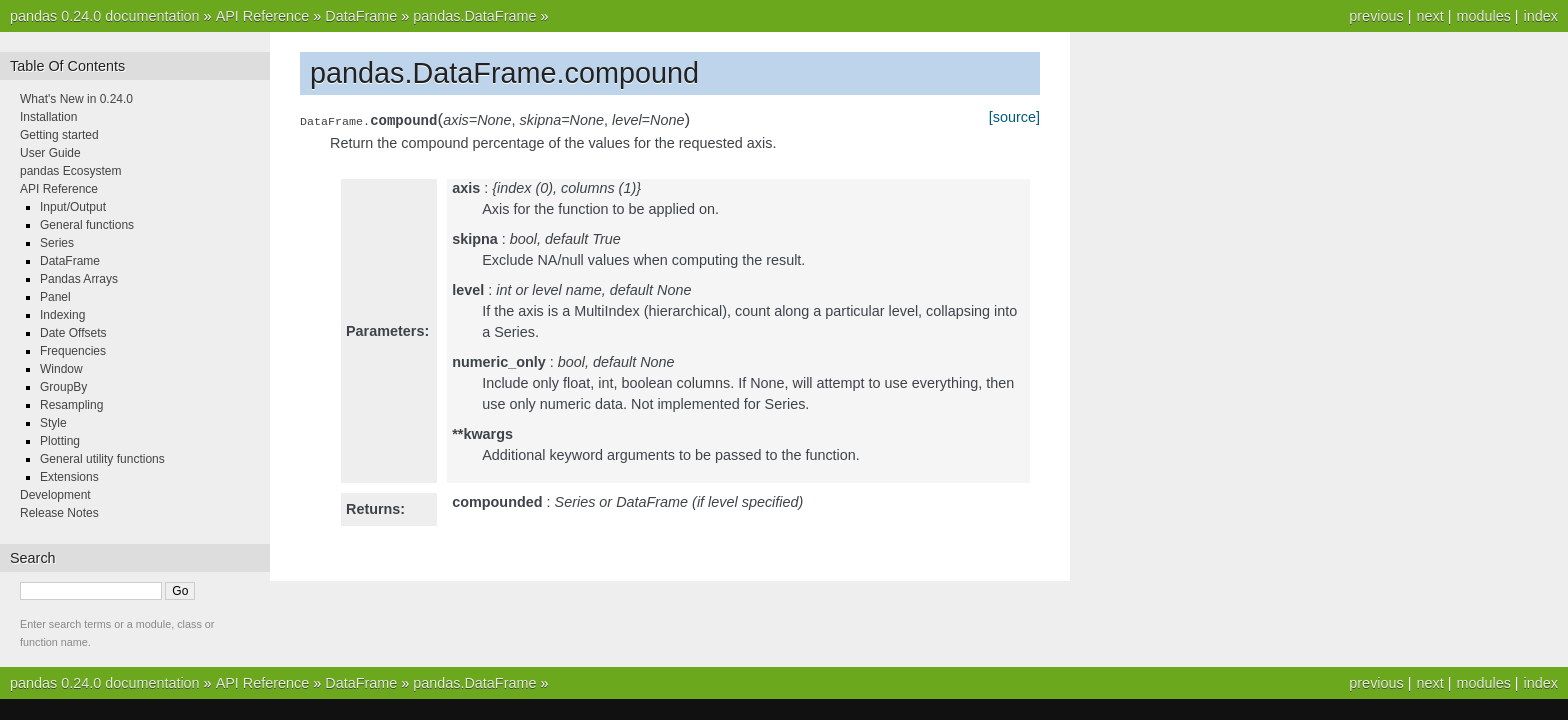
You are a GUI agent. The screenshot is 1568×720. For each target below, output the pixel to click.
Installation (48, 117)
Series (57, 243)
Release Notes (59, 513)
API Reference (263, 16)
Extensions (69, 477)
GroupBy (63, 387)
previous (1376, 16)
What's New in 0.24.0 (76, 99)
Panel (55, 297)
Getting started (59, 135)
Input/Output (73, 207)
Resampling (71, 405)
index (1541, 16)
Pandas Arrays (79, 279)
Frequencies (73, 351)
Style (53, 423)
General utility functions (102, 459)
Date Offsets (73, 333)
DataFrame (361, 16)
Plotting (60, 441)
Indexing (62, 315)
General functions (87, 225)
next (1429, 16)
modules (1483, 16)
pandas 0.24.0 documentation (105, 16)
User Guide (50, 153)
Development (55, 495)
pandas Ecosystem (70, 171)
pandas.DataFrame (474, 16)
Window (61, 369)
